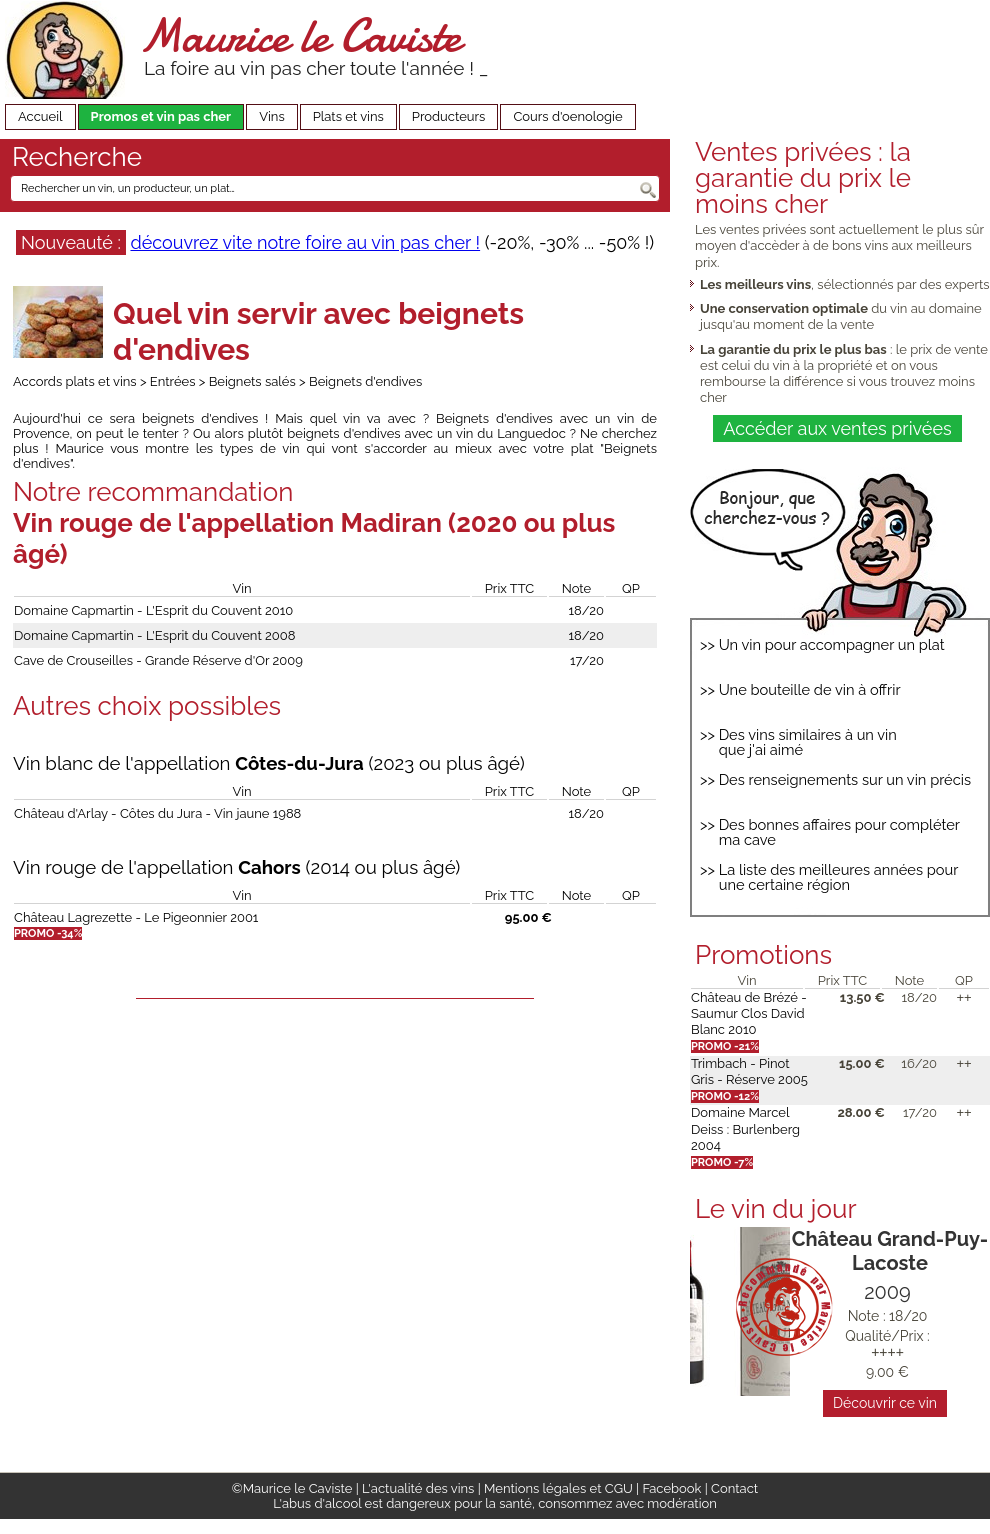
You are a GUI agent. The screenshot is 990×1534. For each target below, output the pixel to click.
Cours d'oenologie (567, 116)
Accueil (40, 116)
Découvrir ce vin (885, 1403)
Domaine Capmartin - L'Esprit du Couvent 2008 (154, 635)
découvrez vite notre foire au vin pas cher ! (305, 242)
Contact (734, 1488)
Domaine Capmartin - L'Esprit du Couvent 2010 (153, 610)
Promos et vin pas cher (161, 116)
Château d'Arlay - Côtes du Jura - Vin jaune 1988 (157, 813)
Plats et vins (348, 116)
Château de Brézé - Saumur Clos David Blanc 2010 (749, 1014)
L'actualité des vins (418, 1488)
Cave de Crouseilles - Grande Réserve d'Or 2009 (158, 660)
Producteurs (449, 116)
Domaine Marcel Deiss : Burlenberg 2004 (745, 1129)
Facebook (671, 1488)
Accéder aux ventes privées (837, 428)
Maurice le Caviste (300, 35)
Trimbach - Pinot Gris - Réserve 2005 (749, 1071)
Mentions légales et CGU (558, 1488)
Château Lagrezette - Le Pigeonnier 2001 (136, 917)
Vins (272, 116)
